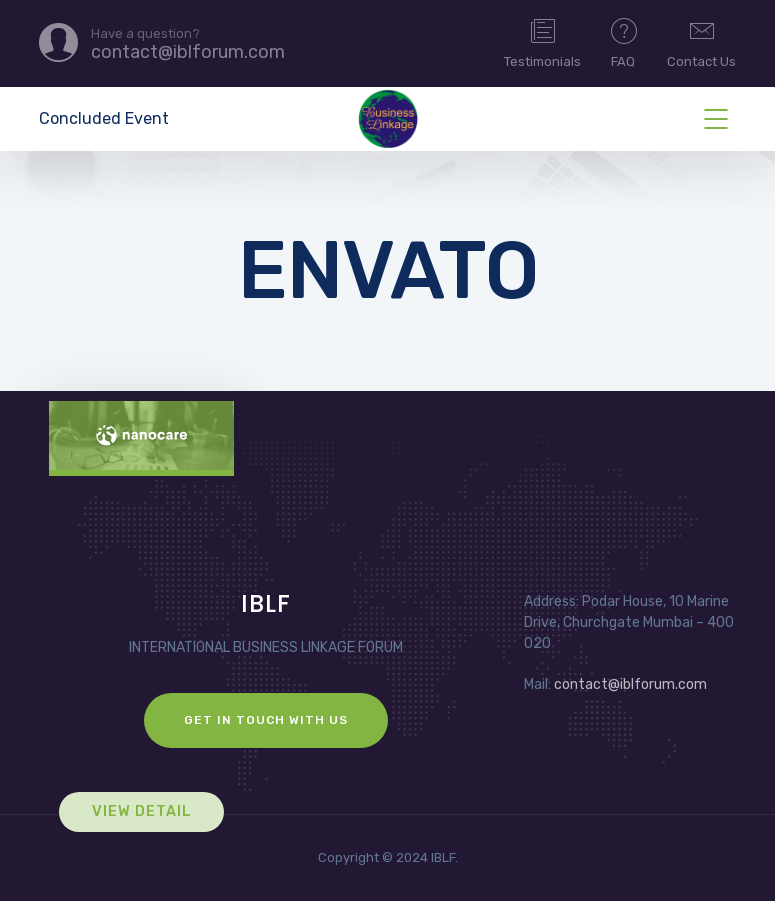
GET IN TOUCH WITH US (266, 720)
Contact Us (701, 42)
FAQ (624, 42)
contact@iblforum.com (630, 684)
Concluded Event (104, 118)
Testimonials (542, 42)
